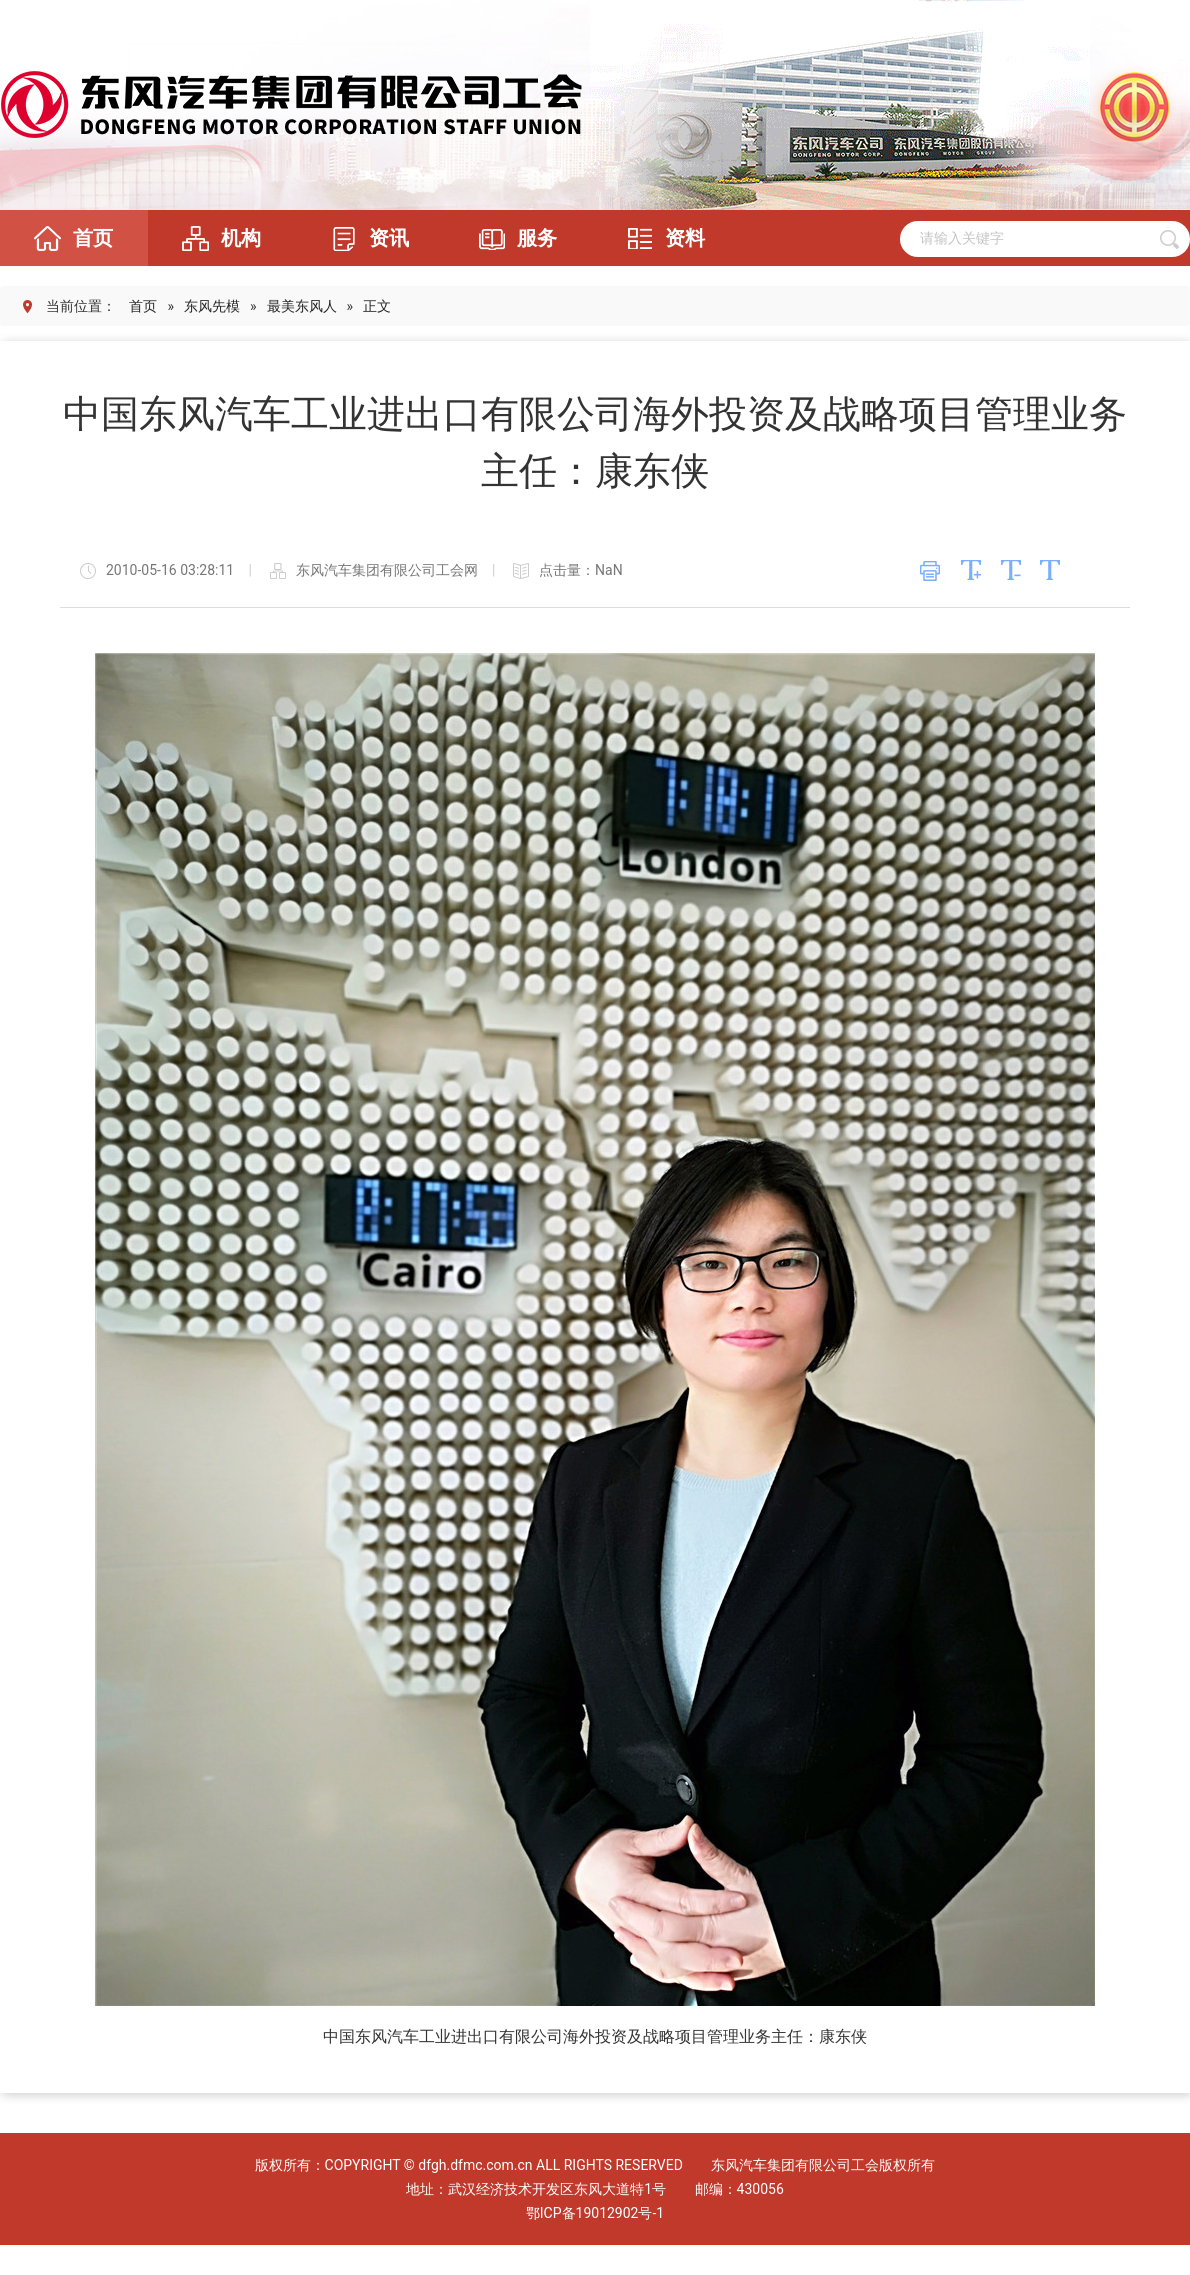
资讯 (364, 238)
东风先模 (212, 306)
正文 (377, 306)
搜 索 (1169, 239)
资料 (660, 238)
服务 (512, 238)
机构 (216, 238)
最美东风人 (302, 306)
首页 (68, 238)
